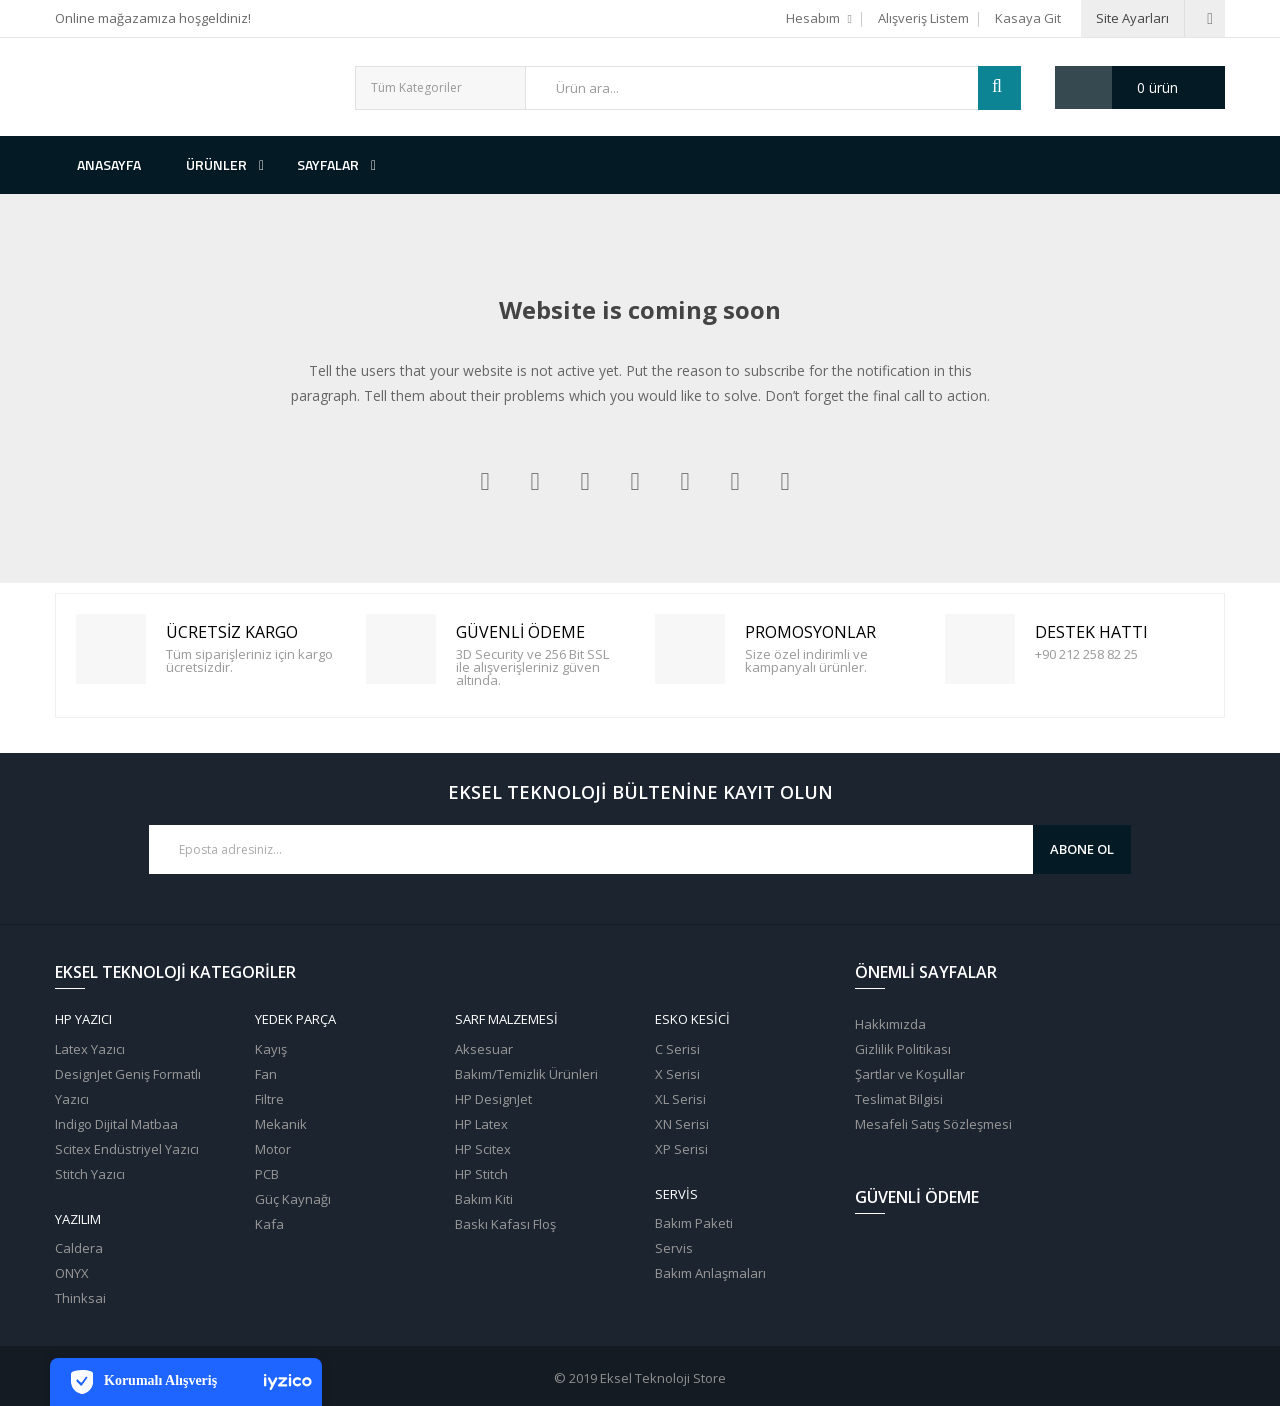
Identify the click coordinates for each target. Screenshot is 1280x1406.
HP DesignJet (493, 1099)
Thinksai (80, 1298)
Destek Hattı (983, 649)
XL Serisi (680, 1099)
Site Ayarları (1132, 18)
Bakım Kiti (484, 1199)
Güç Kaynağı (293, 1199)
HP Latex (481, 1124)
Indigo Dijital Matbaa (116, 1124)
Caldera (79, 1248)
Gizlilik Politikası (903, 1049)
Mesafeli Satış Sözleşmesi (933, 1124)
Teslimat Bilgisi (899, 1099)
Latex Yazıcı (90, 1049)
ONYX (72, 1273)
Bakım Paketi (694, 1223)
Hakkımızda (890, 1024)
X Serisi (677, 1074)
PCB (267, 1174)
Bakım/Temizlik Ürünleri (526, 1074)
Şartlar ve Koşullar (910, 1074)
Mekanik (281, 1124)
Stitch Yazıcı (90, 1174)
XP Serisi (681, 1149)
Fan (266, 1074)
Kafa (269, 1224)
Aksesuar (484, 1049)
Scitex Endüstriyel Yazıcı (127, 1149)
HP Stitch (481, 1174)
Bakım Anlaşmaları (710, 1273)
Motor (273, 1149)
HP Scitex (483, 1149)
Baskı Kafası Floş (505, 1224)
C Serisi (677, 1049)
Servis (674, 1248)
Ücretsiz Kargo (114, 649)
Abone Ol (1082, 849)
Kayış (271, 1049)
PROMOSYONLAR (693, 649)
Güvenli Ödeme (404, 649)
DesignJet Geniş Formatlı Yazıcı (128, 1086)
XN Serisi (682, 1124)
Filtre (269, 1099)
